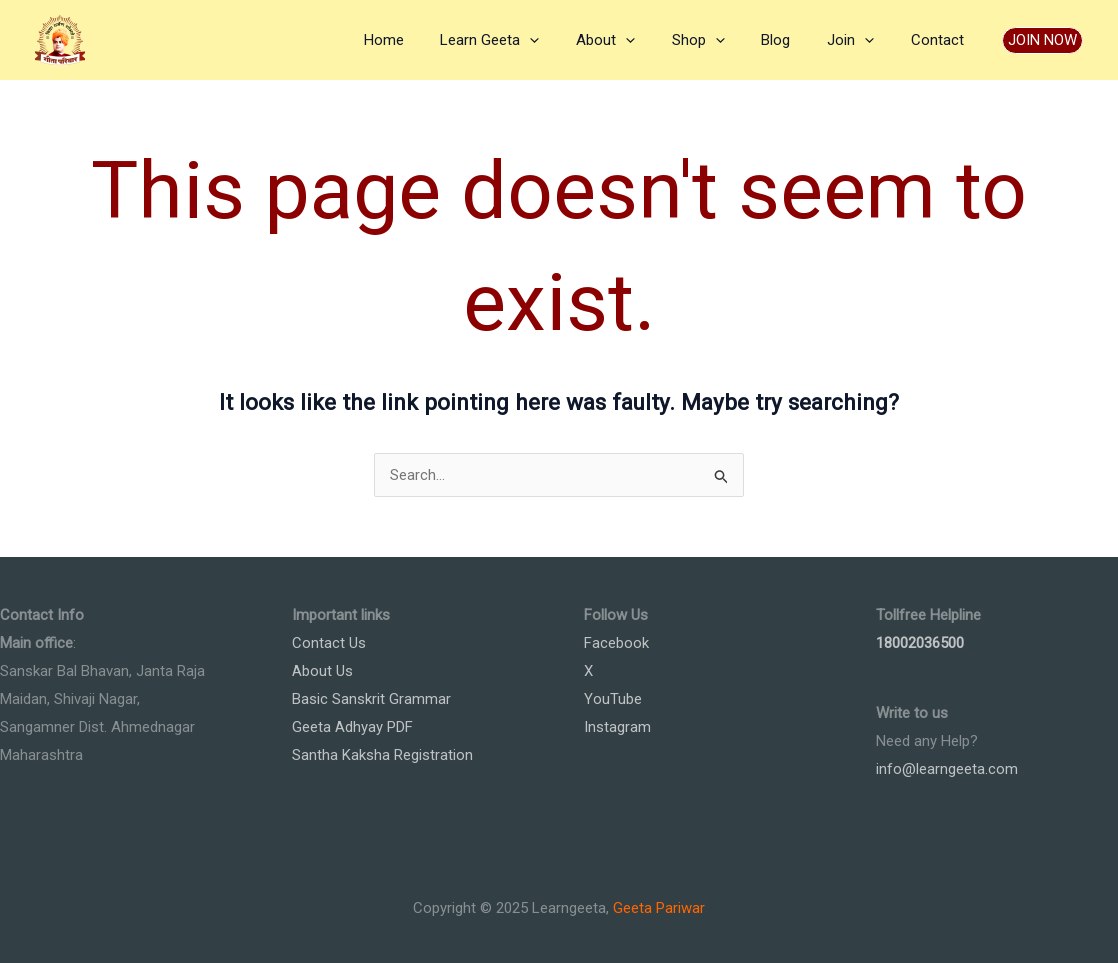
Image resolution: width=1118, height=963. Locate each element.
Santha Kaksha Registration (382, 755)
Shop (721, 40)
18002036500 (920, 643)
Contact (940, 40)
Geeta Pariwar (659, 908)
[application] (566, 40)
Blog (792, 40)
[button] (1042, 40)
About (635, 40)
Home (427, 40)
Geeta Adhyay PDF (352, 727)
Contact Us (329, 643)
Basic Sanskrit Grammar (371, 699)
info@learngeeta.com (947, 769)
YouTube (613, 699)
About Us (322, 671)
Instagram (617, 727)
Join (860, 40)
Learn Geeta (526, 40)
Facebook (616, 643)
